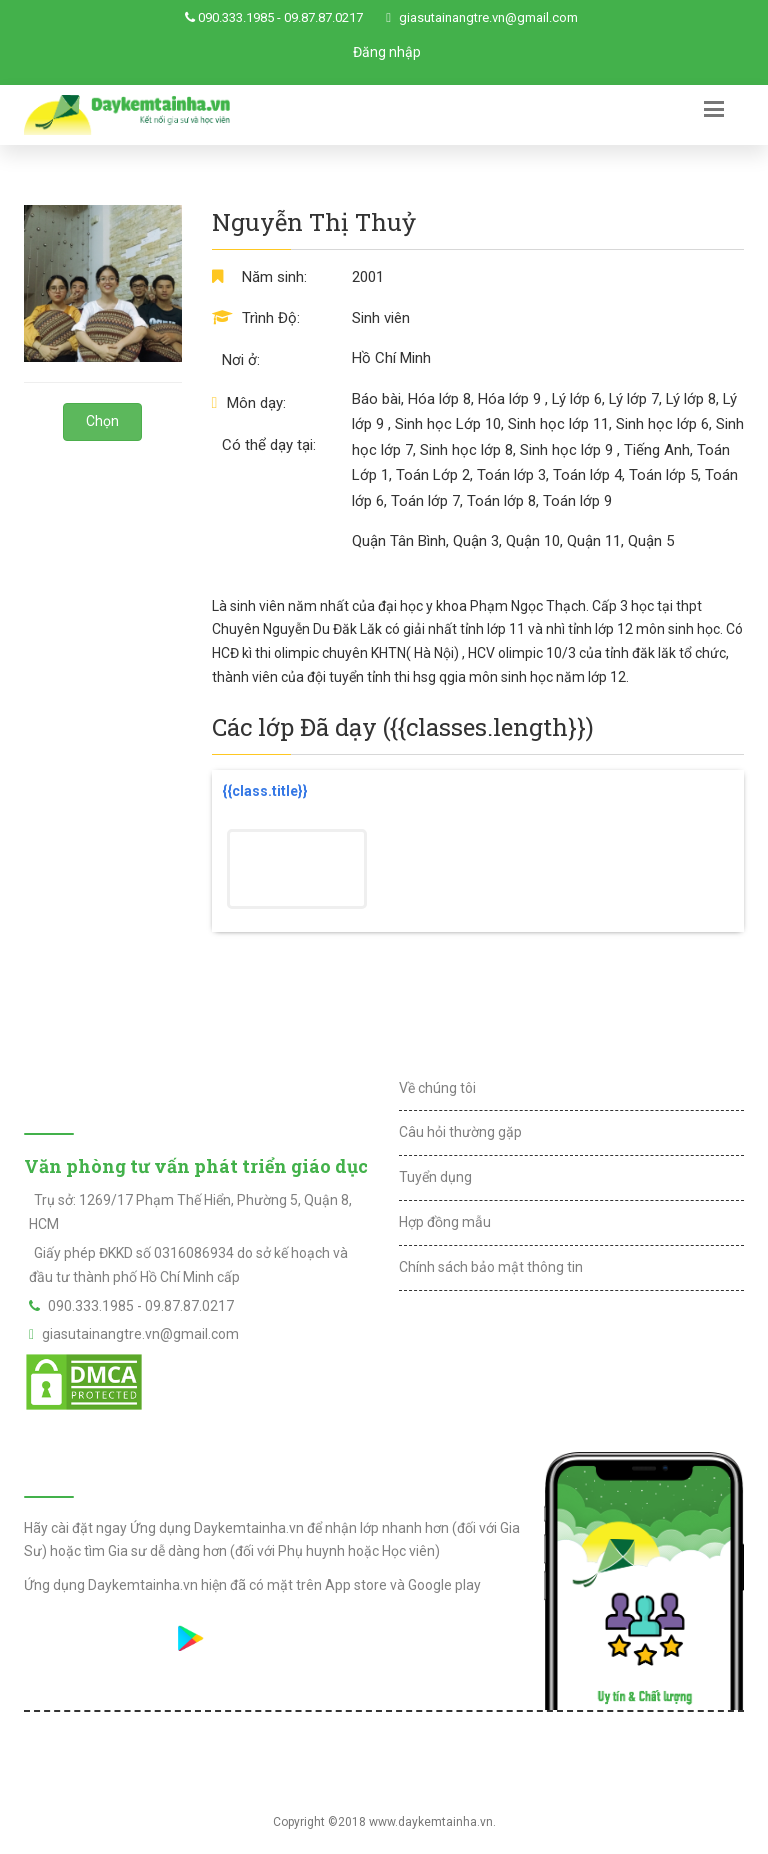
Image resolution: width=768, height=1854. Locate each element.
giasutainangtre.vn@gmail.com (488, 17)
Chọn (102, 421)
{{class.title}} (265, 791)
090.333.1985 (236, 17)
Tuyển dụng (435, 1177)
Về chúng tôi (437, 1088)
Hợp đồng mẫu (445, 1222)
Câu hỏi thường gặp (460, 1132)
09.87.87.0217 (323, 17)
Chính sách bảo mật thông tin (491, 1267)
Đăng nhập (387, 52)
